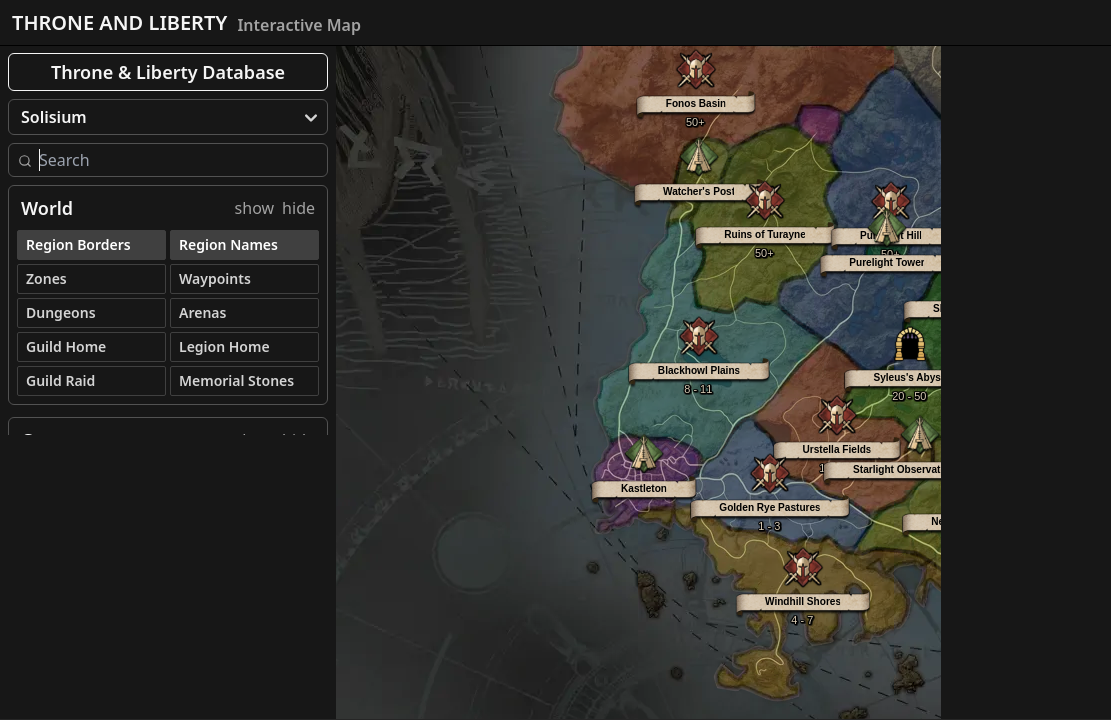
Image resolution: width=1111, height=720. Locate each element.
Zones (46, 278)
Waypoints (215, 278)
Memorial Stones (236, 380)
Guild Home (66, 346)
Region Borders (78, 244)
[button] (699, 357)
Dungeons (61, 312)
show (255, 208)
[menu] (168, 117)
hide (298, 208)
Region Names (228, 244)
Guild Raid (60, 380)
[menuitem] (168, 117)
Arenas (202, 312)
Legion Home (224, 346)
